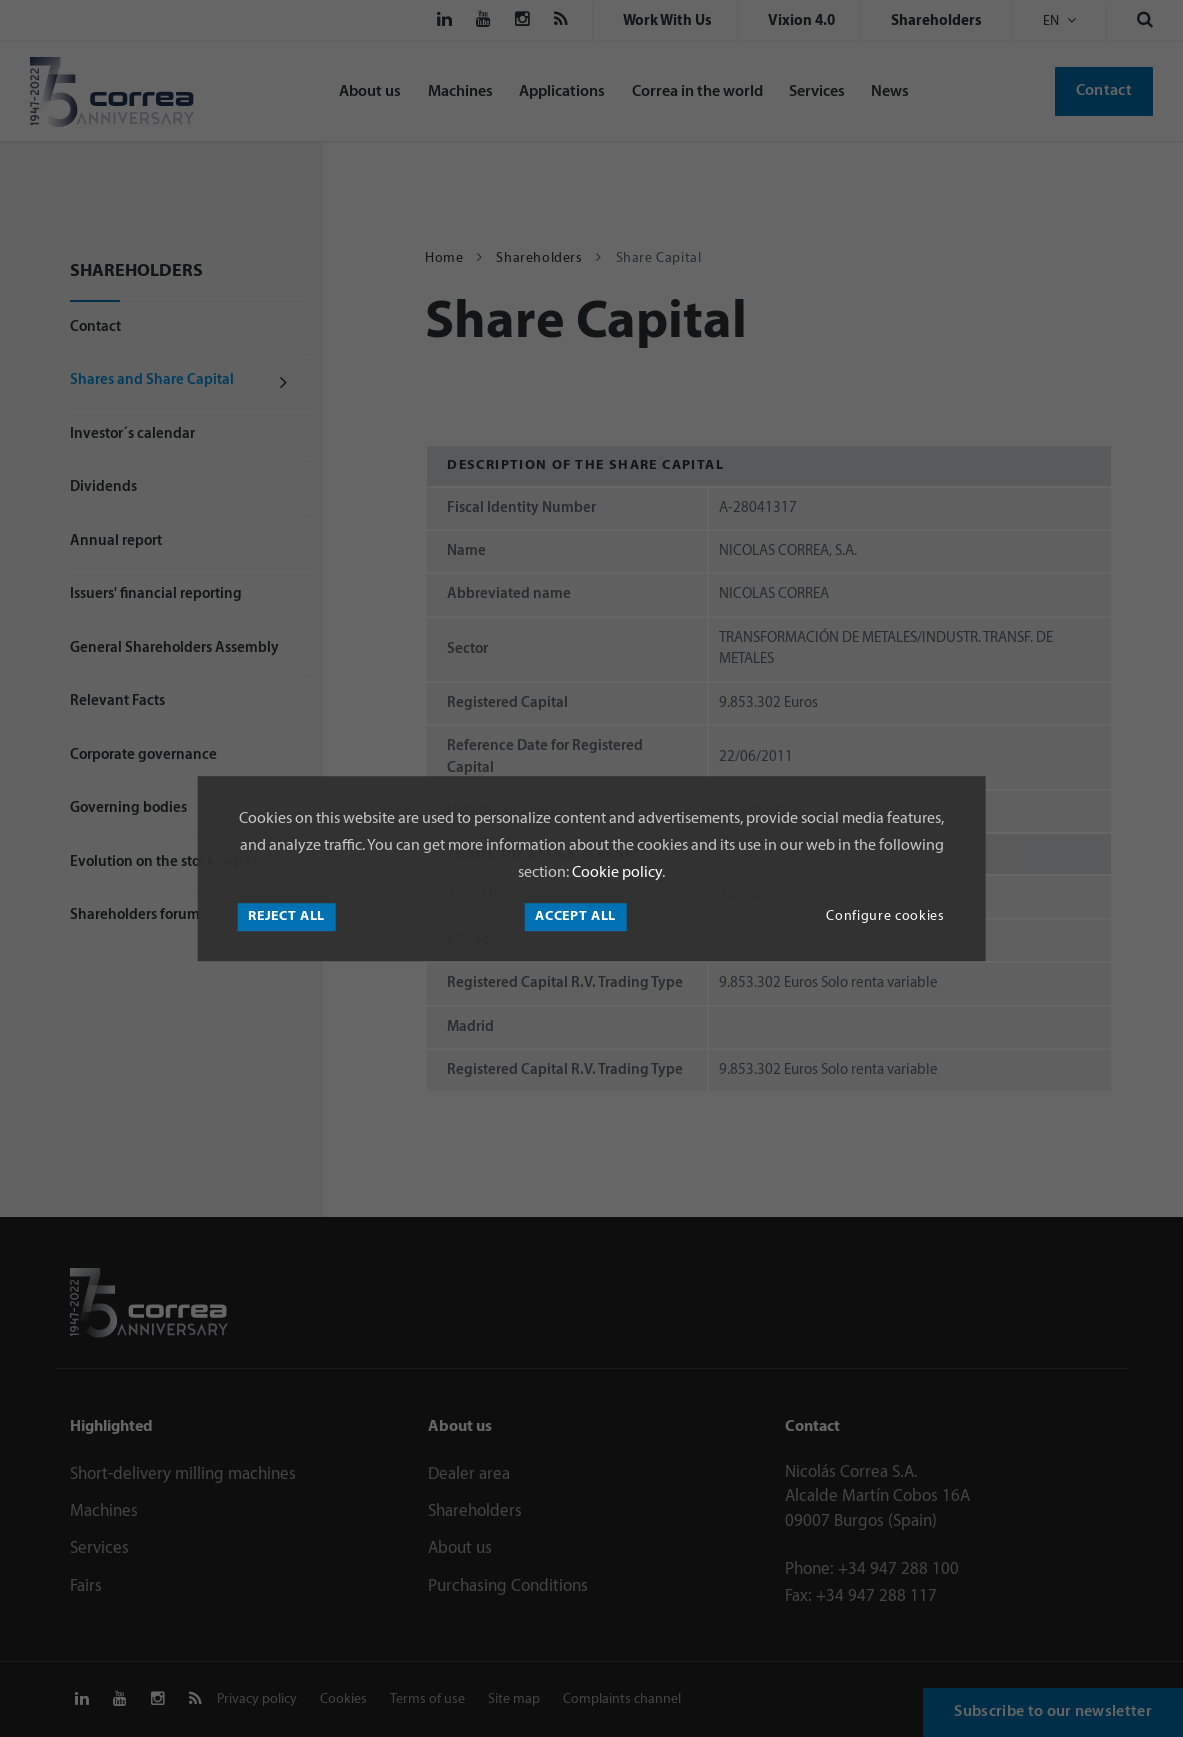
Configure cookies (885, 916)
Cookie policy (615, 873)
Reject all (286, 916)
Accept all (575, 916)
